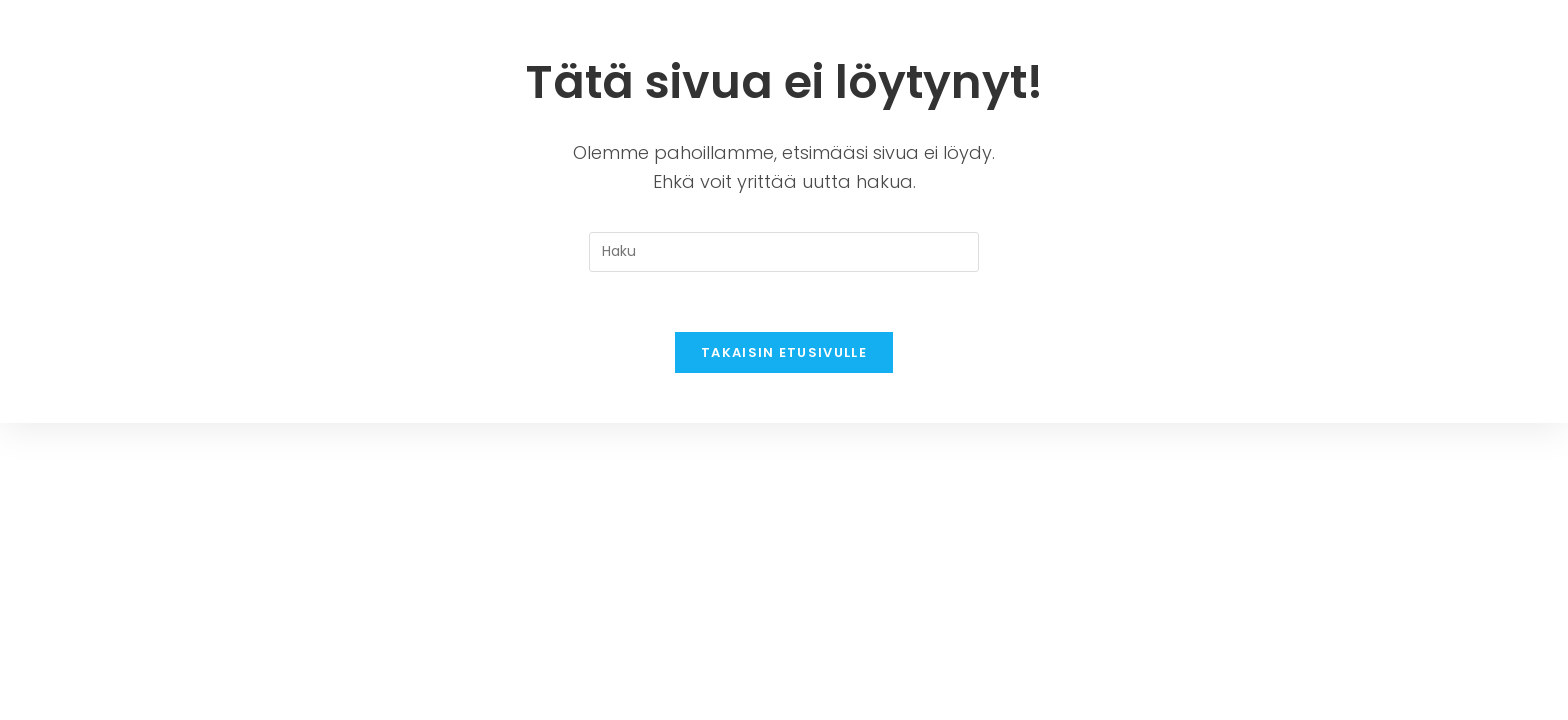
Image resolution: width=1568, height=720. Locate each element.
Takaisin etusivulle (784, 352)
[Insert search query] (784, 252)
